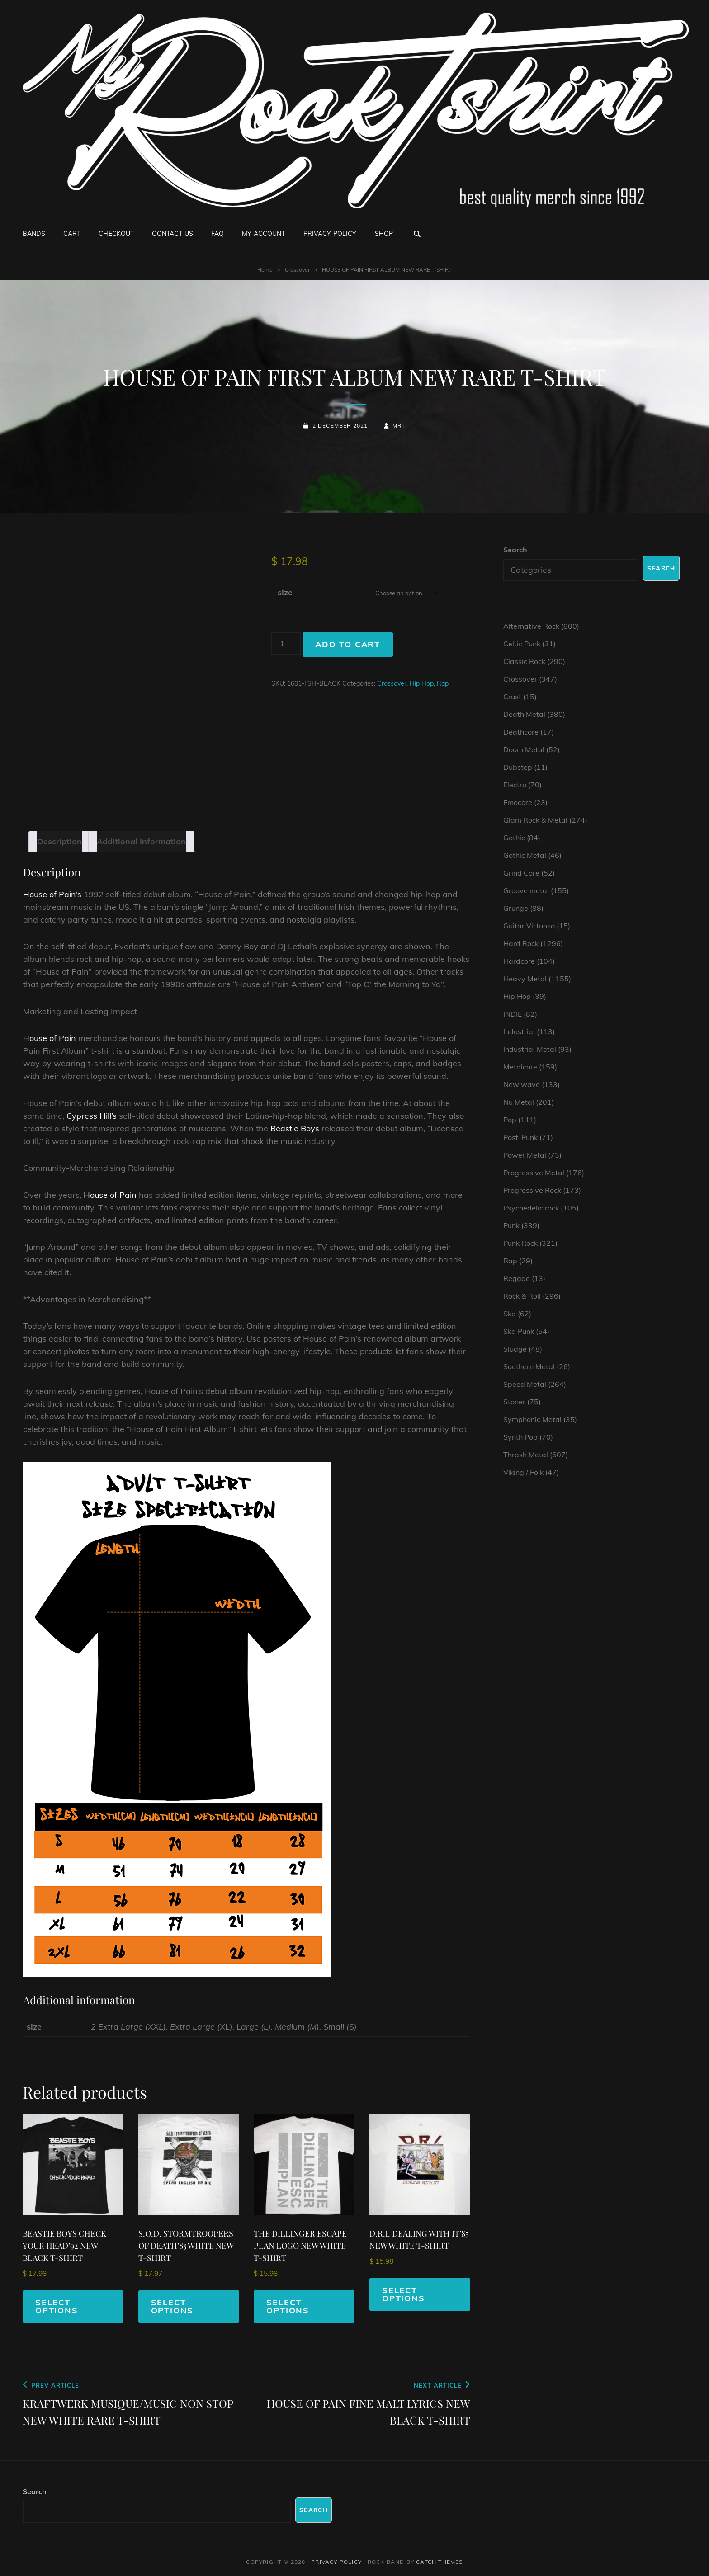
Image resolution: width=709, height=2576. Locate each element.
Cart (72, 234)
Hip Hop (422, 683)
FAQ (217, 234)
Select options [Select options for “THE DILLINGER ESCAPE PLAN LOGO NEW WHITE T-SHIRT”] (287, 2306)
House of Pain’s (52, 894)
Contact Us (172, 234)
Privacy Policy (330, 234)
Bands (34, 234)
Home (265, 269)
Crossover (297, 269)
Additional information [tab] (141, 841)
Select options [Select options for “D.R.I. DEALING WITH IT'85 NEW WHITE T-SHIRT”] (403, 2294)
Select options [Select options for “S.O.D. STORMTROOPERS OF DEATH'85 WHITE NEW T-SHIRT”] (172, 2306)
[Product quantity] (286, 643)
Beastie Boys (294, 1128)
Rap (443, 683)
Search (515, 549)
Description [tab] (59, 841)
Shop (384, 234)
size (285, 592)
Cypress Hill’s (91, 1116)
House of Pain (49, 1038)
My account (263, 234)
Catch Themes (439, 2561)
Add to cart (347, 644)
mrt (399, 425)
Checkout (116, 234)
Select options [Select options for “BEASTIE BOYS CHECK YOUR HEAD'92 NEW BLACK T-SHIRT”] (56, 2306)
